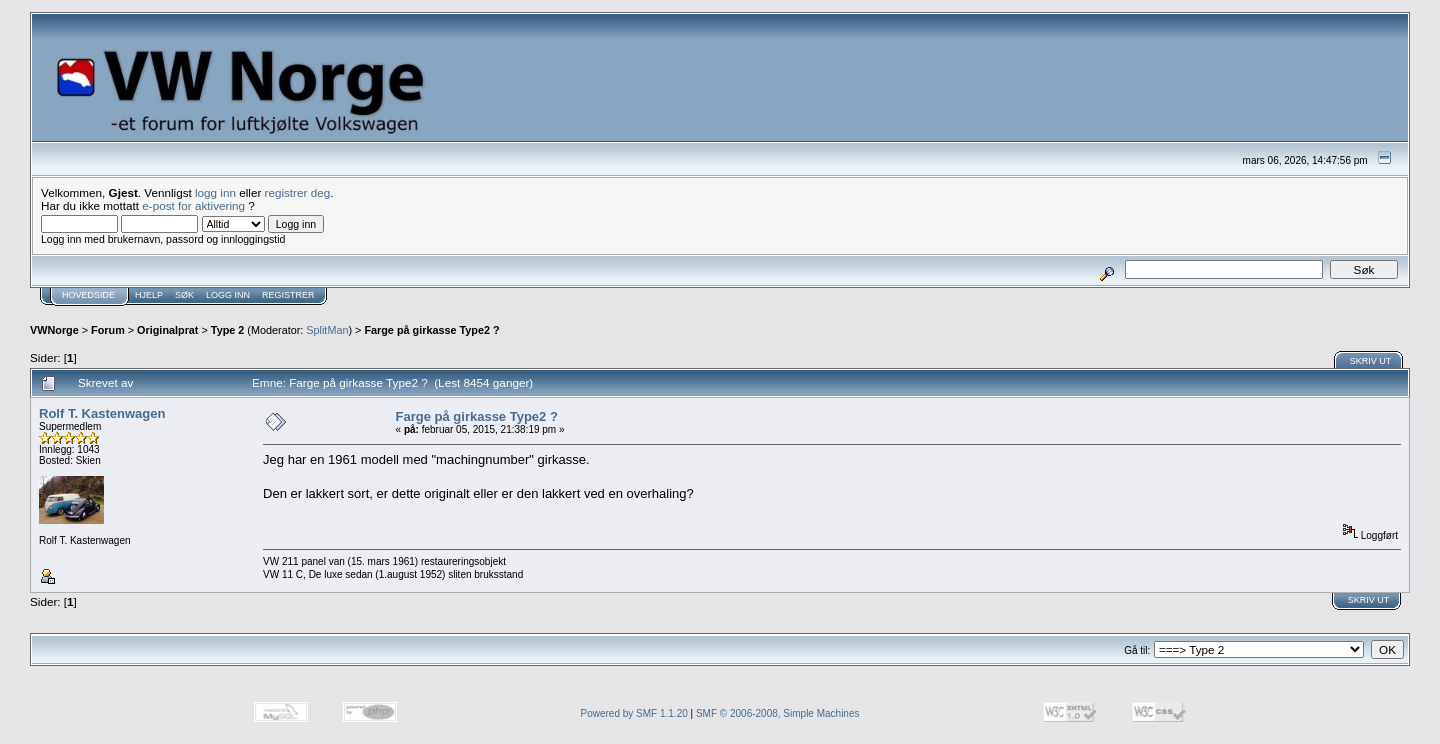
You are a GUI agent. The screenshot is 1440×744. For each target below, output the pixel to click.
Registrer (288, 295)
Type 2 (228, 330)
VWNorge (54, 330)
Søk (184, 295)
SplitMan (327, 330)
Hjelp (149, 295)
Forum (108, 330)
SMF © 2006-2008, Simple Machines (778, 713)
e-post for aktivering (193, 205)
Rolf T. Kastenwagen (102, 413)
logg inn (215, 192)
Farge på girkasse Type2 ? (431, 330)
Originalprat (167, 330)
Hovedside (88, 295)
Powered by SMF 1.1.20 (634, 713)
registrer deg (298, 192)
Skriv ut (1371, 361)
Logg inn (228, 295)
